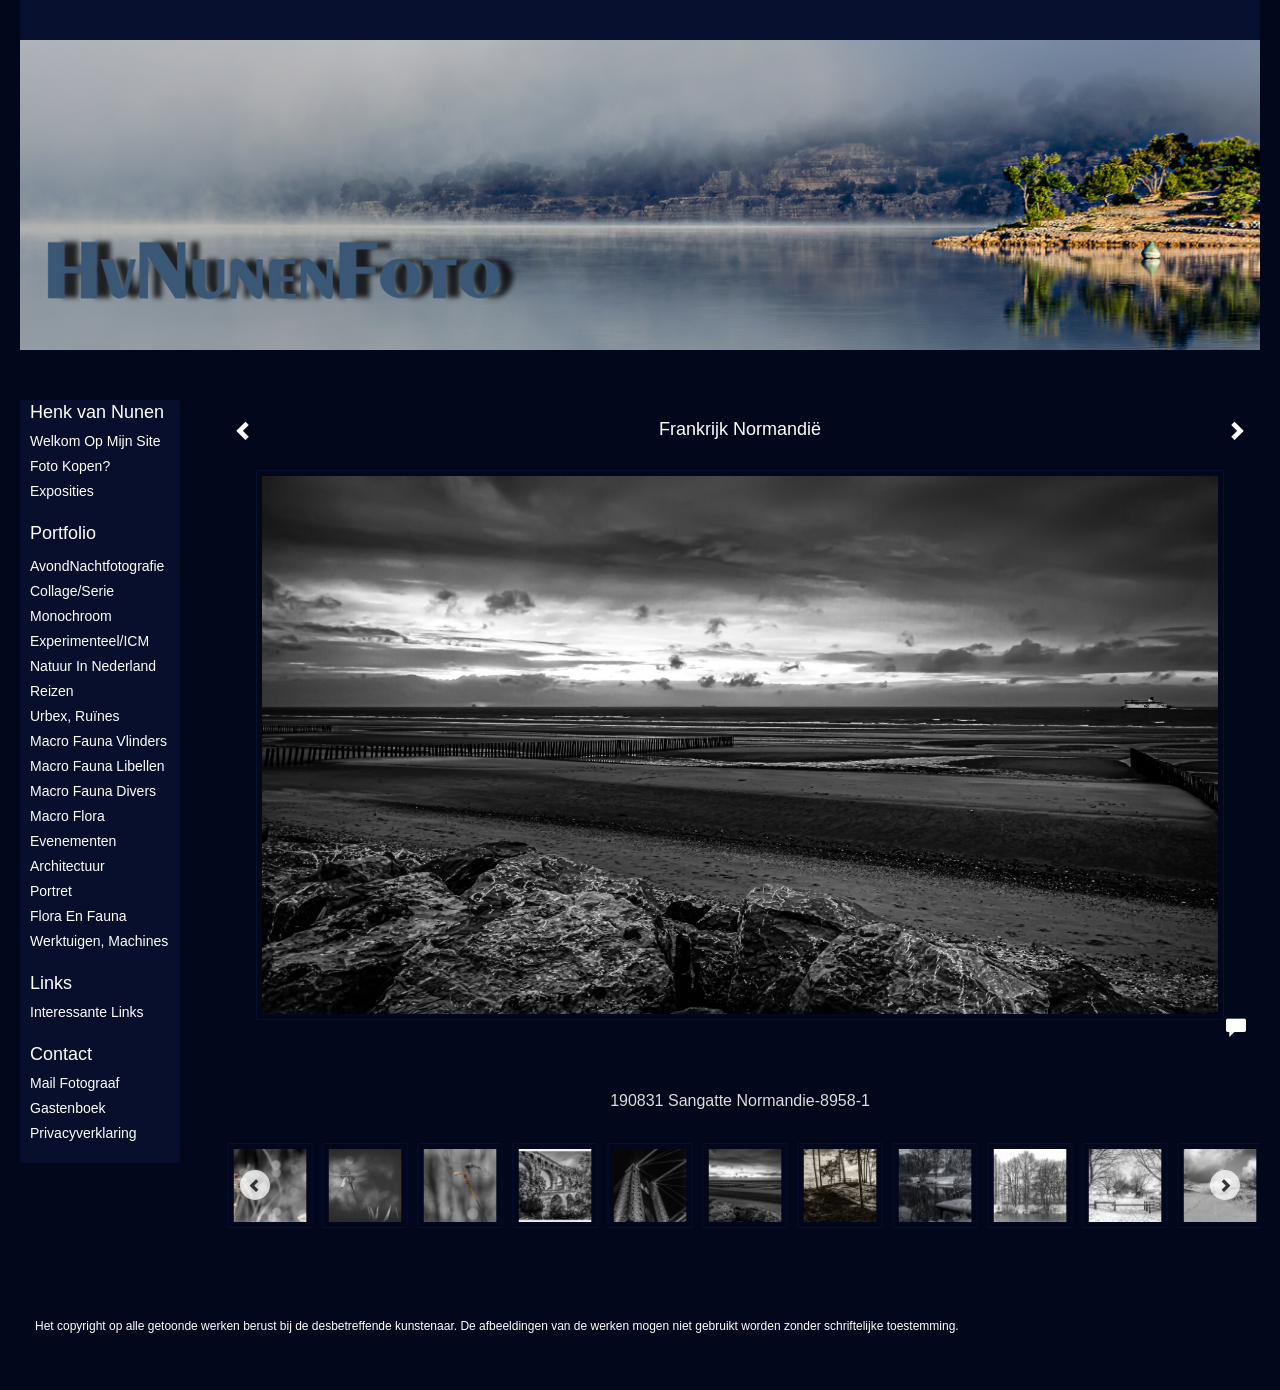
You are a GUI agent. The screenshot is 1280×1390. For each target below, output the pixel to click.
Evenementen (73, 841)
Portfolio (63, 533)
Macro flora (67, 816)
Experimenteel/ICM (89, 641)
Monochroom (71, 616)
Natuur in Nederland (93, 666)
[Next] (1225, 1185)
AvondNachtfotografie (97, 566)
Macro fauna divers (93, 791)
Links (51, 983)
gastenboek (68, 1108)
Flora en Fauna (78, 916)
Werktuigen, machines (99, 941)
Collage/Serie (72, 591)
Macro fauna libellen (97, 766)
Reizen (52, 691)
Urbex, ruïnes (74, 716)
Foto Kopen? (70, 466)
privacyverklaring (83, 1133)
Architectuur (67, 866)
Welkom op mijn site (95, 441)
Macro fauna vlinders (98, 741)
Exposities (62, 491)
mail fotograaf (74, 1083)
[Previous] (255, 1185)
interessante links (87, 1012)
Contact (61, 1054)
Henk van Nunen (97, 412)
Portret (51, 891)
